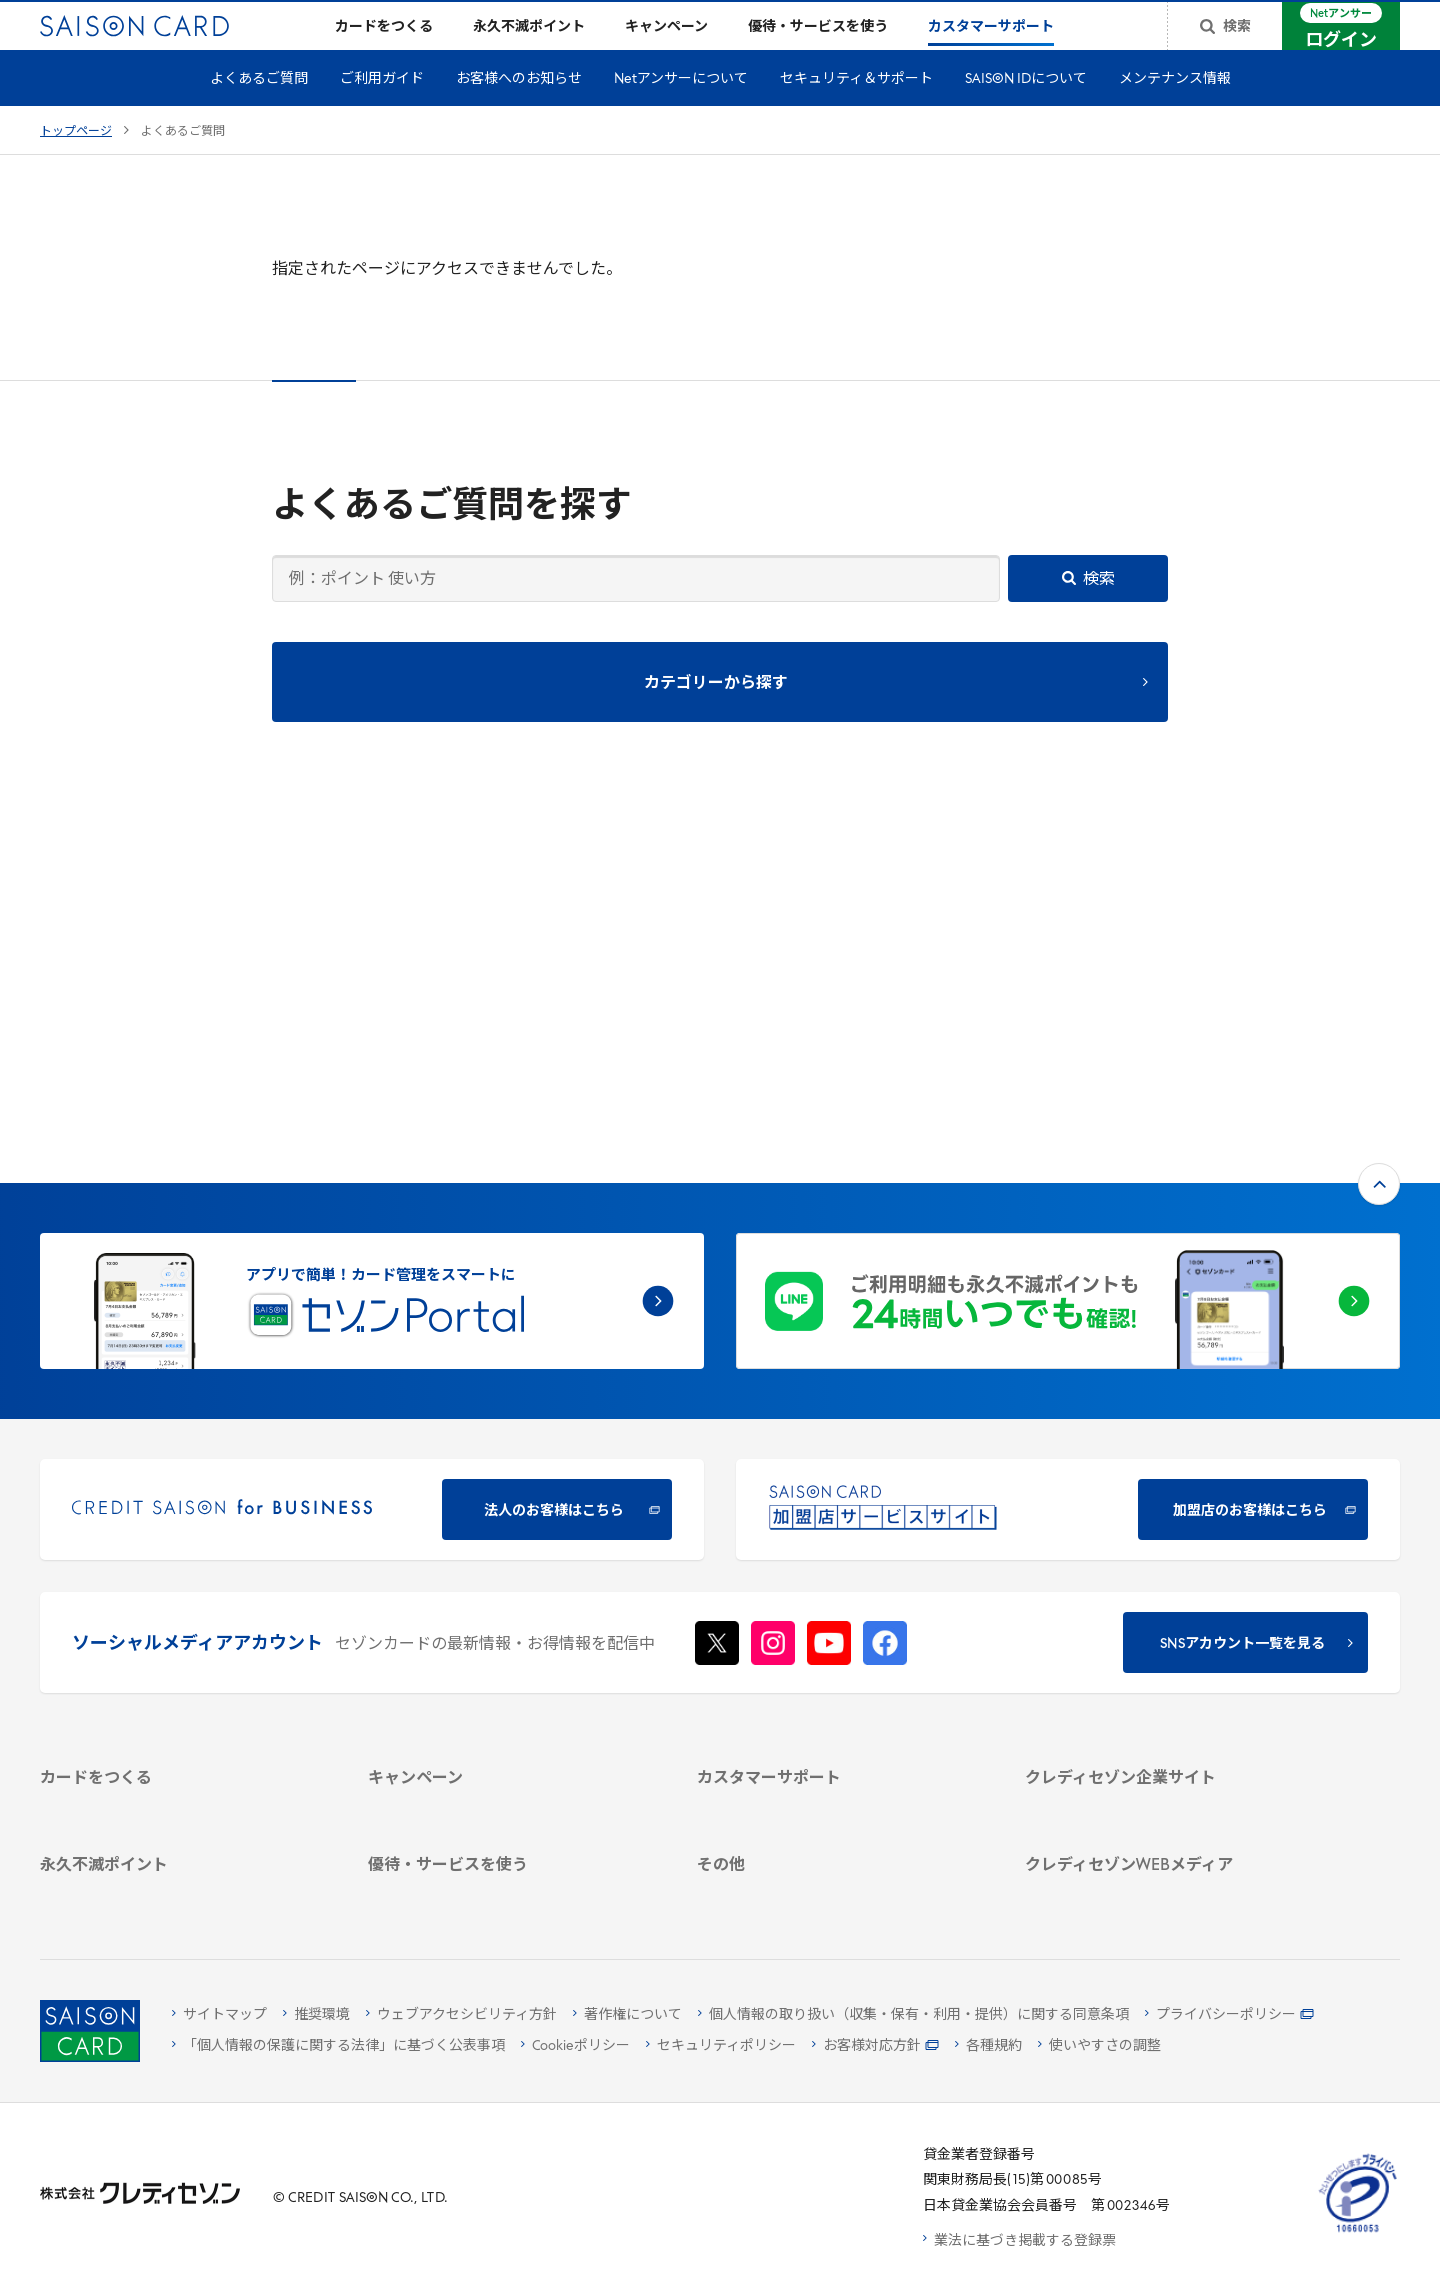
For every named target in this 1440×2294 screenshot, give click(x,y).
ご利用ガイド (382, 111)
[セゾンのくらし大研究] (1165, 1805)
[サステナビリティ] (1165, 1561)
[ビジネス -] (1165, 1535)
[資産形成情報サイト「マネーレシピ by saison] (1165, 1769)
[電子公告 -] (1165, 1613)
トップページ (76, 164)
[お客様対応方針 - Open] (875, 2046)
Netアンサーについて (681, 111)
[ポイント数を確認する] (180, 1888)
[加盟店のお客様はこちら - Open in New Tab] (1068, 1180)
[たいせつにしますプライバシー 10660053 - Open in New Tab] (1358, 2232)
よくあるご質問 (259, 111)
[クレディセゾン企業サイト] (1165, 1483)
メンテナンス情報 (1175, 111)
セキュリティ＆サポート (856, 111)
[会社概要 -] (1165, 1509)
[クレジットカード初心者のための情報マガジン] (1165, 1722)
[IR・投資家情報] (1165, 1587)
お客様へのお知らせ (519, 111)
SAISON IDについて (1026, 111)
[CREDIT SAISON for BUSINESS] (372, 1180)
